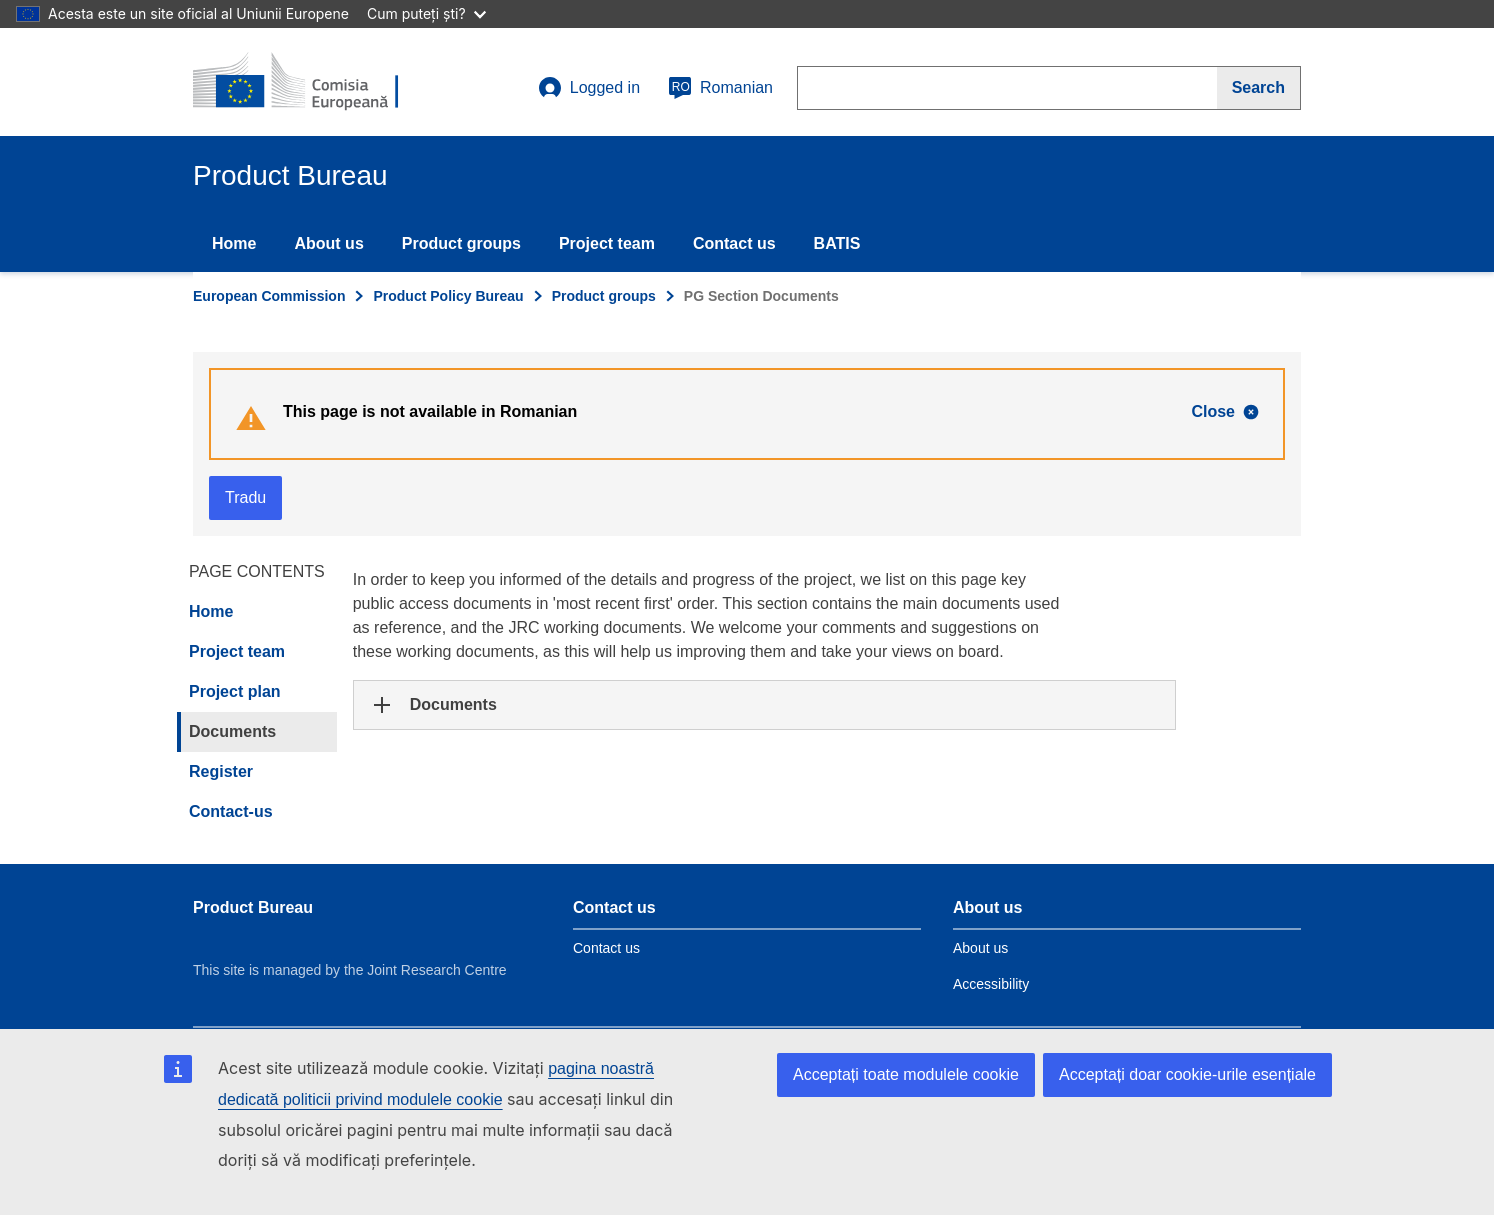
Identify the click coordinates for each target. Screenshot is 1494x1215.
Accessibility (991, 984)
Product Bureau (253, 907)
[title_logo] (314, 82)
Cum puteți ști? (426, 13)
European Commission (269, 296)
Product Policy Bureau (448, 296)
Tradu (245, 497)
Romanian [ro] (720, 88)
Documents (232, 731)
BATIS (837, 243)
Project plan (235, 691)
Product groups (461, 243)
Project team (607, 243)
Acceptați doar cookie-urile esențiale (1187, 1074)
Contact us (734, 243)
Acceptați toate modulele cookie (906, 1074)
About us (328, 243)
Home (234, 243)
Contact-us (231, 811)
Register (221, 771)
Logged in (589, 88)
